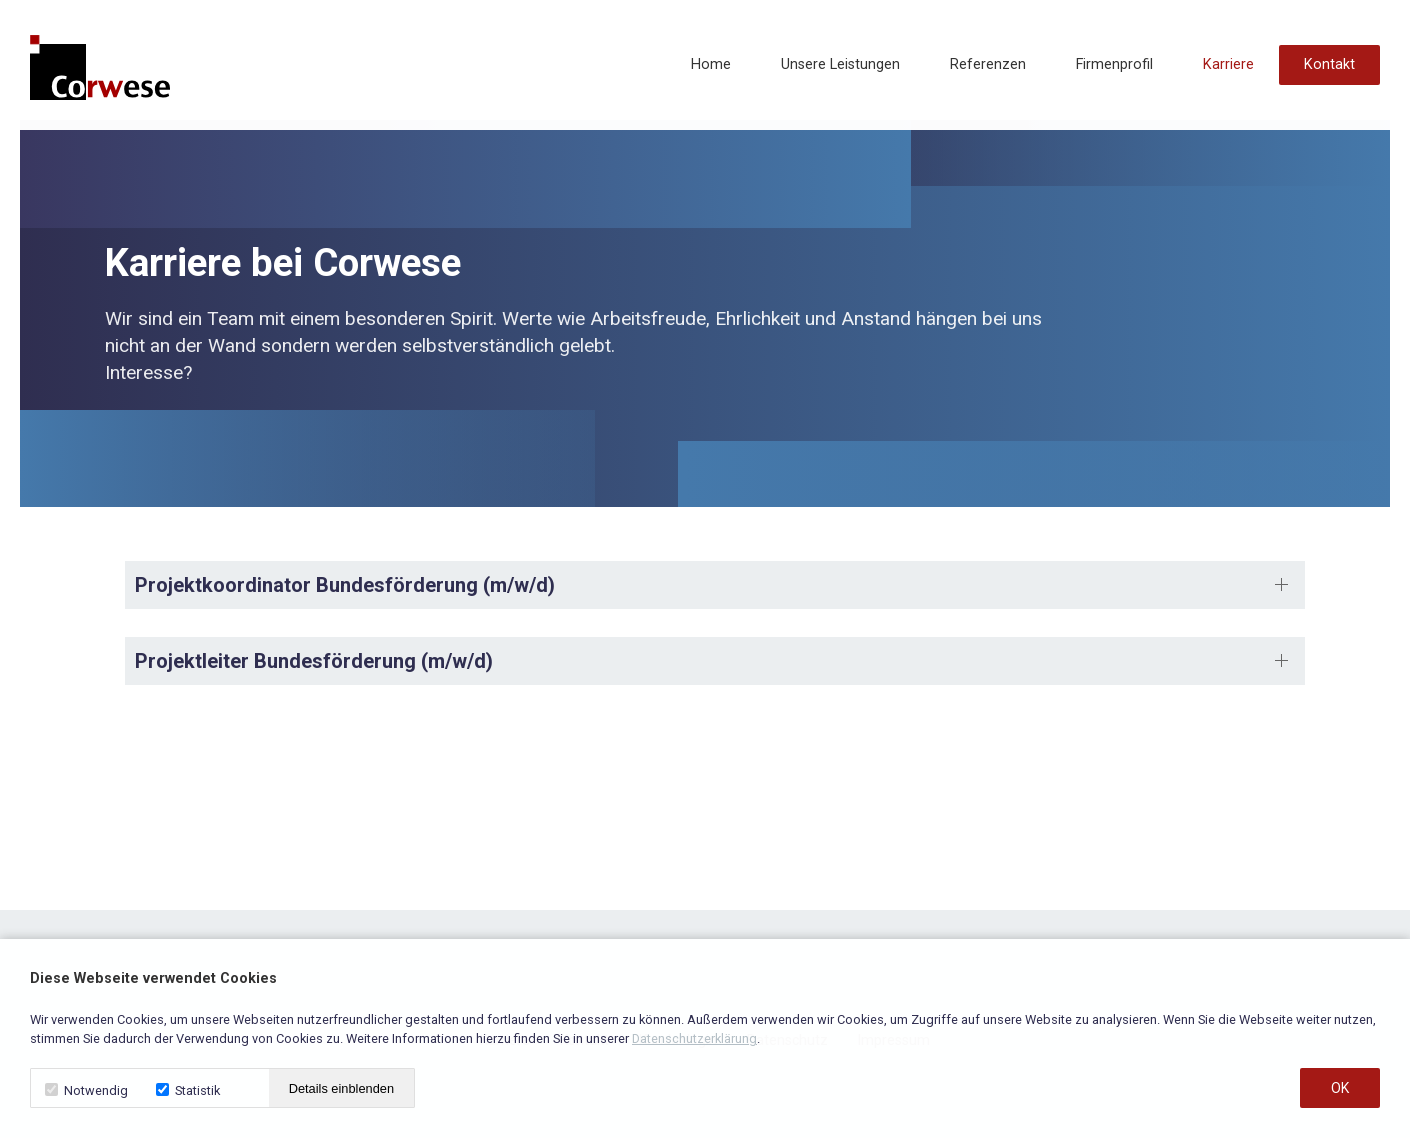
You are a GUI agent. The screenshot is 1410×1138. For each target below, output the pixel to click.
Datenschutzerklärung (694, 1038)
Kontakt (1329, 64)
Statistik (188, 1090)
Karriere (1228, 64)
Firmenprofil (1114, 64)
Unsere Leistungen (840, 64)
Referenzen (988, 64)
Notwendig (86, 1090)
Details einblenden (341, 1088)
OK (1340, 1088)
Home (711, 64)
